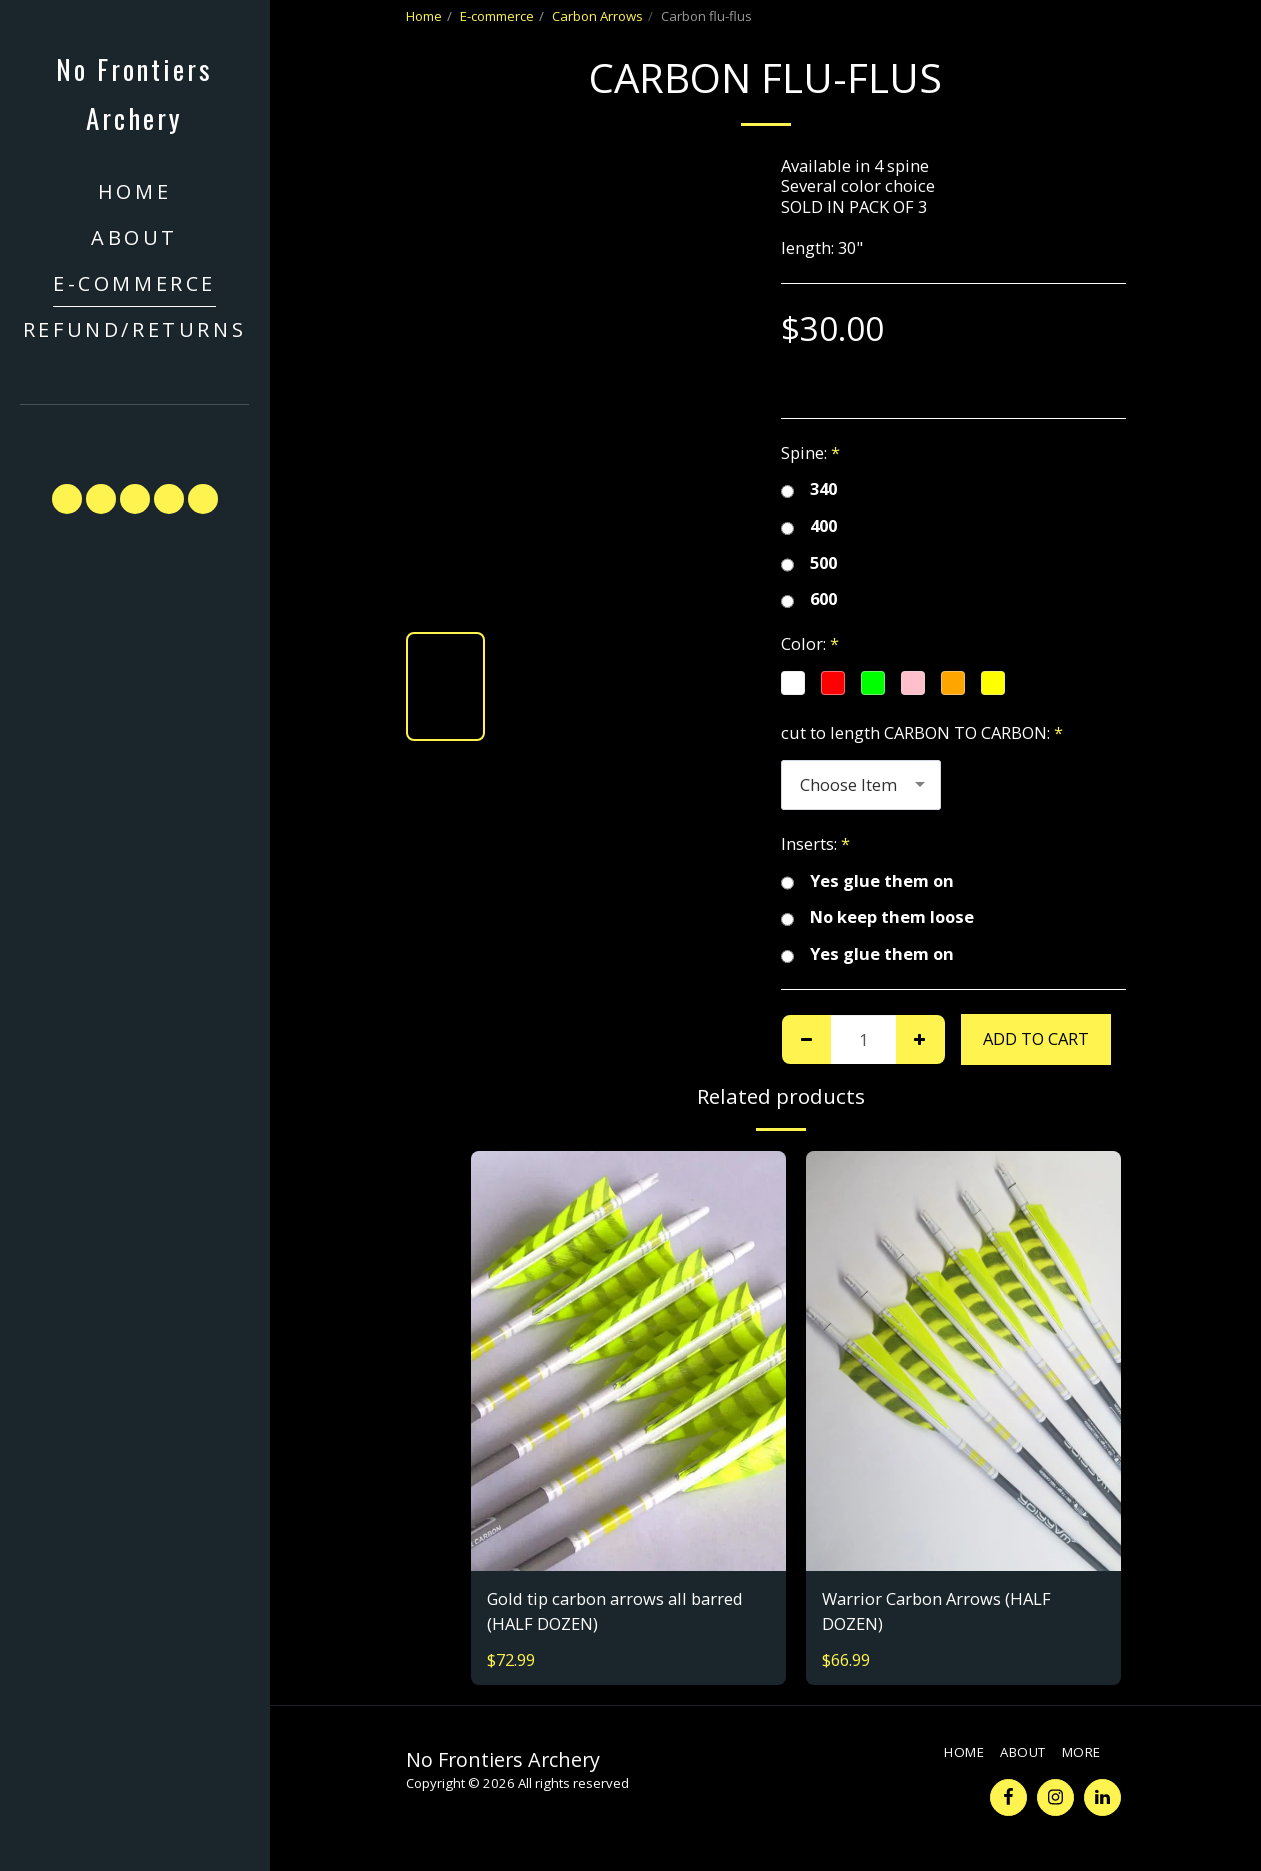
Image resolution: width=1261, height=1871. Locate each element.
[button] (135, 434)
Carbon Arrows (597, 16)
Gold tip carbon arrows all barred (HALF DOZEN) (615, 1611)
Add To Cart (1036, 1038)
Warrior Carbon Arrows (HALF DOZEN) (936, 1611)
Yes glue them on (867, 881)
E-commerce (497, 16)
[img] (628, 1361)
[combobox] (861, 785)
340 (809, 489)
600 (809, 599)
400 (809, 526)
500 (809, 563)
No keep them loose (877, 917)
